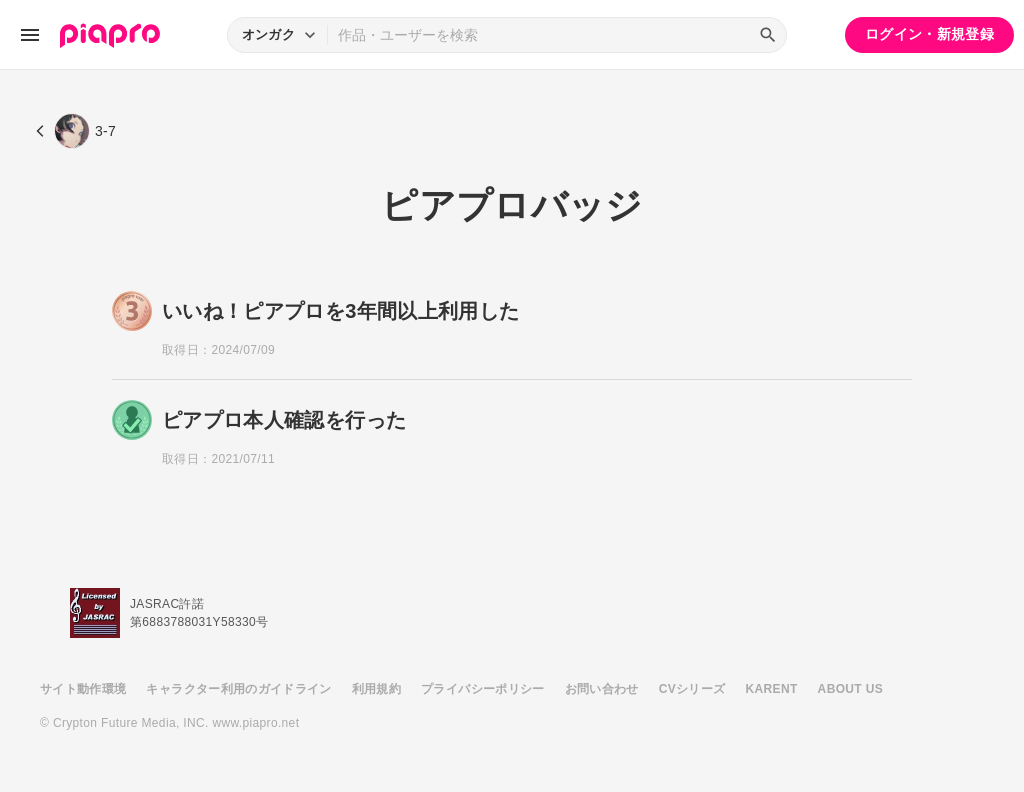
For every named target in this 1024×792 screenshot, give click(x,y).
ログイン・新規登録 (929, 34)
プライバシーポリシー (483, 689)
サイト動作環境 (83, 689)
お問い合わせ (602, 689)
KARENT (772, 689)
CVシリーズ (692, 689)
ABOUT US (850, 689)
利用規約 (376, 689)
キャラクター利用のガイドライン (238, 689)
